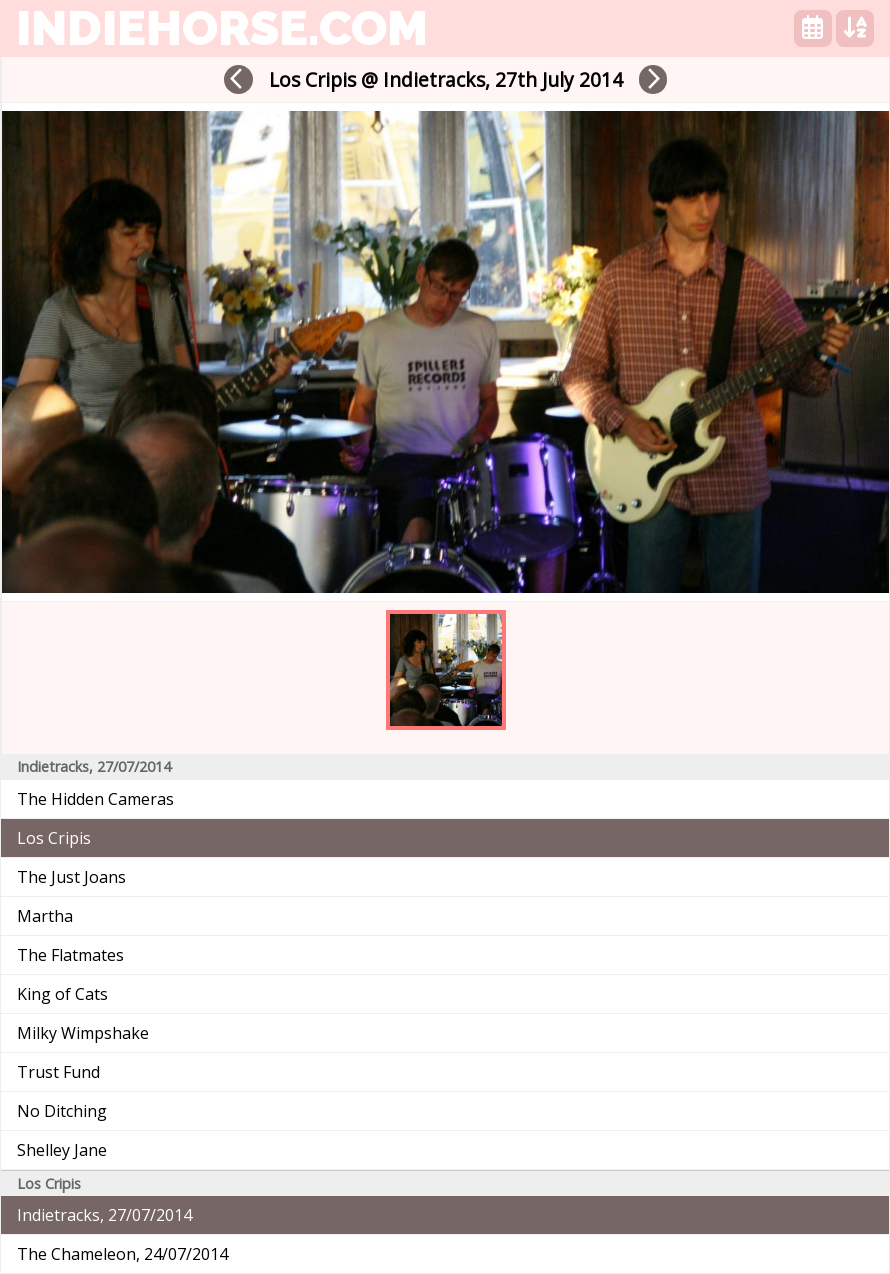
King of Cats (62, 994)
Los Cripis (54, 838)
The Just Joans (71, 877)
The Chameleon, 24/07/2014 (122, 1254)
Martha (45, 916)
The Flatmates (70, 955)
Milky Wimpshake (83, 1033)
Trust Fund (58, 1072)
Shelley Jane (62, 1150)
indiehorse (222, 28)
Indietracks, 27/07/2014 (104, 1215)
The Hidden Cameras (95, 799)
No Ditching (62, 1111)
